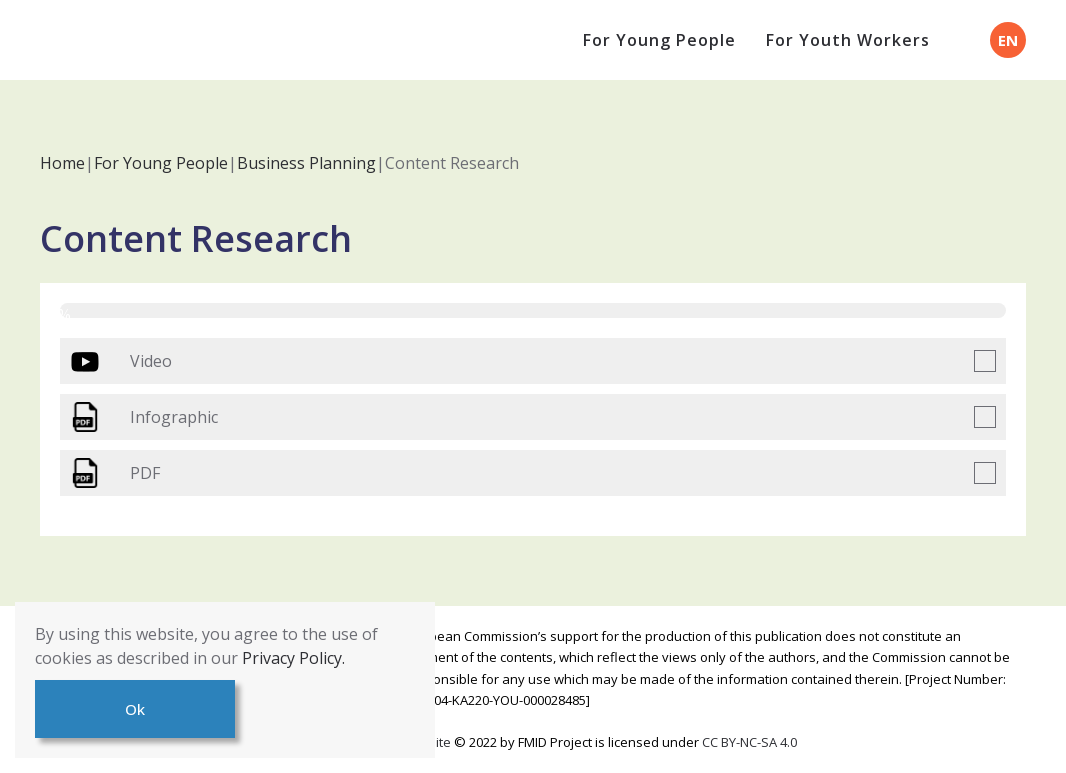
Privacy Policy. (293, 658)
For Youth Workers (848, 40)
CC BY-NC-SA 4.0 (749, 742)
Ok (135, 709)
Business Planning (306, 163)
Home (62, 163)
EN (1008, 40)
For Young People (659, 40)
